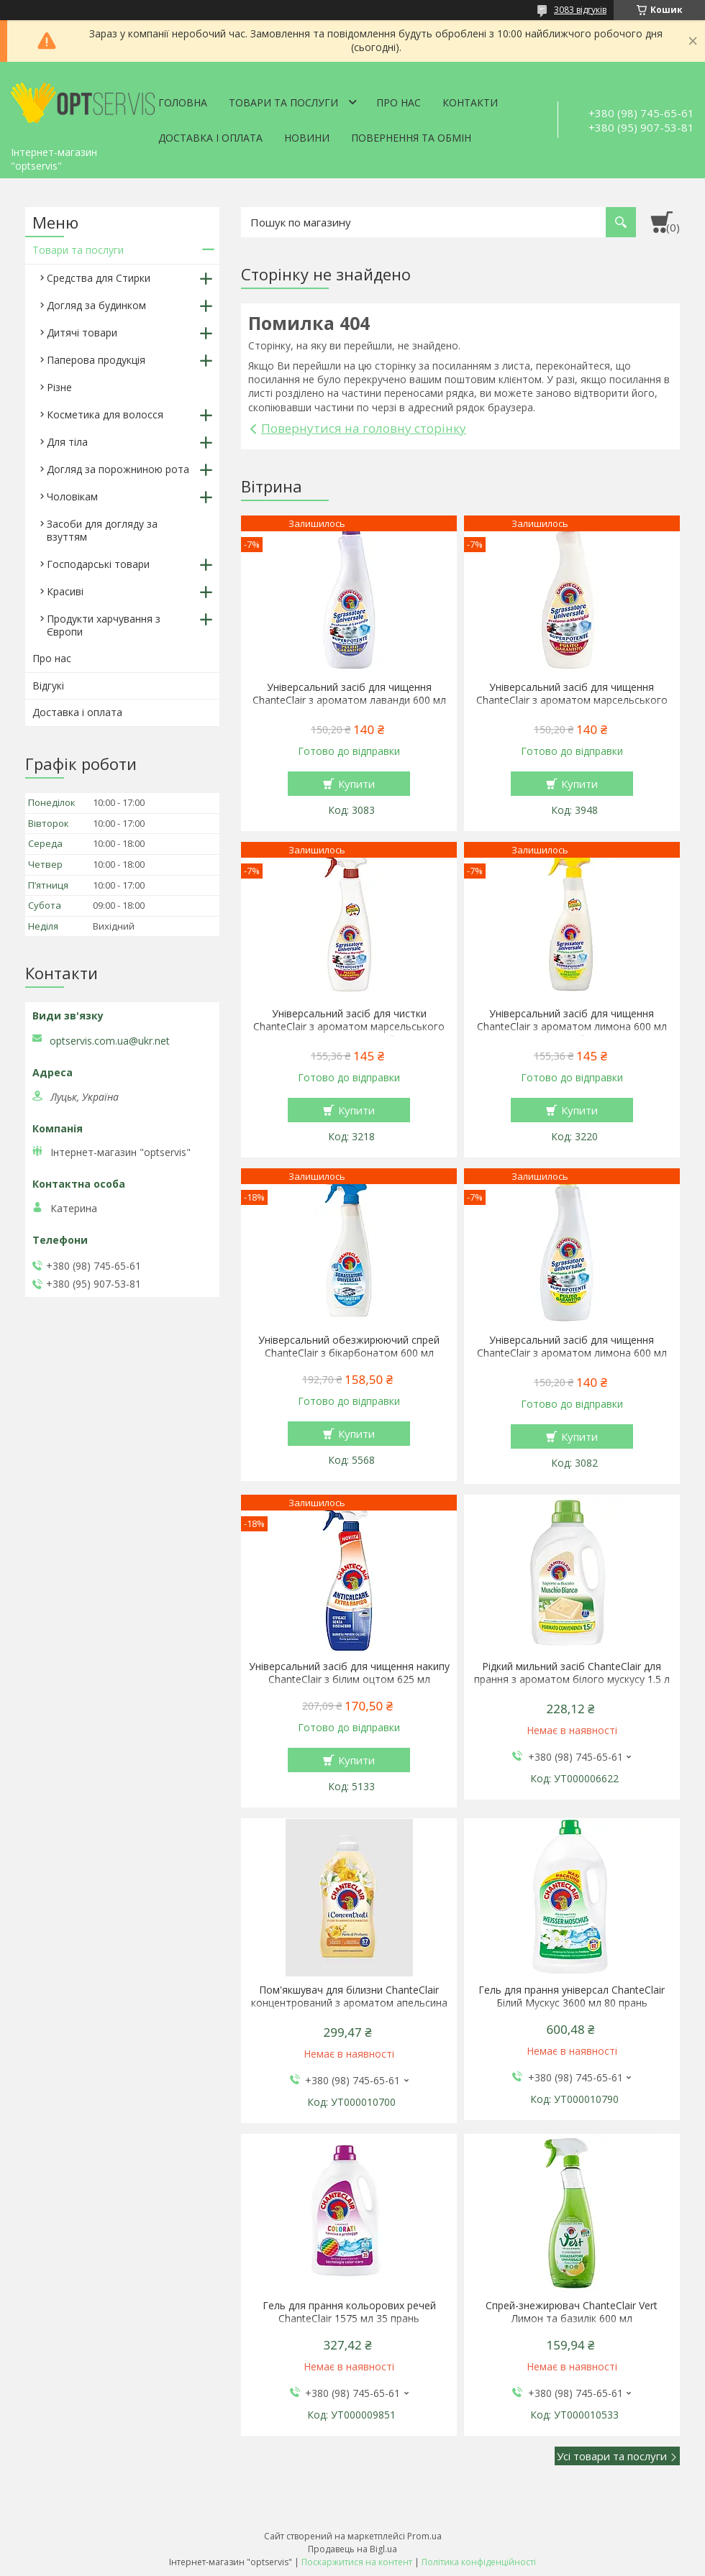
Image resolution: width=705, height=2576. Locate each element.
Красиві (65, 591)
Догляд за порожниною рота (118, 469)
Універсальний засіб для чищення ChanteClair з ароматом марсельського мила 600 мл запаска (572, 700)
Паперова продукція (96, 360)
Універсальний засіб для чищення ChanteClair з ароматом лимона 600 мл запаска (572, 1353)
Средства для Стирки (98, 278)
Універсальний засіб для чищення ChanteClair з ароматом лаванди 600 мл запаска (349, 700)
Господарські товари (98, 564)
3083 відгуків (580, 10)
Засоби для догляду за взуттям (102, 530)
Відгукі (48, 685)
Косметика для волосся (105, 414)
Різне (59, 387)
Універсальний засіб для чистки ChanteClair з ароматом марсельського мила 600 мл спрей (349, 1026)
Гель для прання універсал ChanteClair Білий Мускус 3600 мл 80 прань (571, 1996)
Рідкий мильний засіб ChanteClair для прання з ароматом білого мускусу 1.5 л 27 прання (572, 1679)
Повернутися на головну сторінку (363, 428)
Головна (182, 102)
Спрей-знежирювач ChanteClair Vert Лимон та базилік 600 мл (572, 2312)
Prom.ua (424, 2536)
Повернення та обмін (411, 138)
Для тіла (67, 442)
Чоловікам (72, 496)
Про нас (398, 102)
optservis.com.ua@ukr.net (110, 1041)
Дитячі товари (82, 332)
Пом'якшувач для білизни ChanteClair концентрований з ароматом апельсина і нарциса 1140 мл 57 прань (349, 2003)
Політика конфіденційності (479, 2562)
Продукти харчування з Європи (103, 625)
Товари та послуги (283, 102)
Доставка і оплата (210, 138)
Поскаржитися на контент (356, 2562)
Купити (356, 783)
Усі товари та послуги (612, 2456)
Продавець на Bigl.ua (352, 2549)
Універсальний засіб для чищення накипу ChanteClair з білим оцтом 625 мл (349, 1673)
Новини (306, 138)
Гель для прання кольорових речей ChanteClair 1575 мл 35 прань (349, 2312)
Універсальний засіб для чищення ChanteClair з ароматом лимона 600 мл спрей (572, 1026)
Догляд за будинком (96, 305)
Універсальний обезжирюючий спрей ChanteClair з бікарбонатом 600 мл (349, 1347)
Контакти (470, 102)
